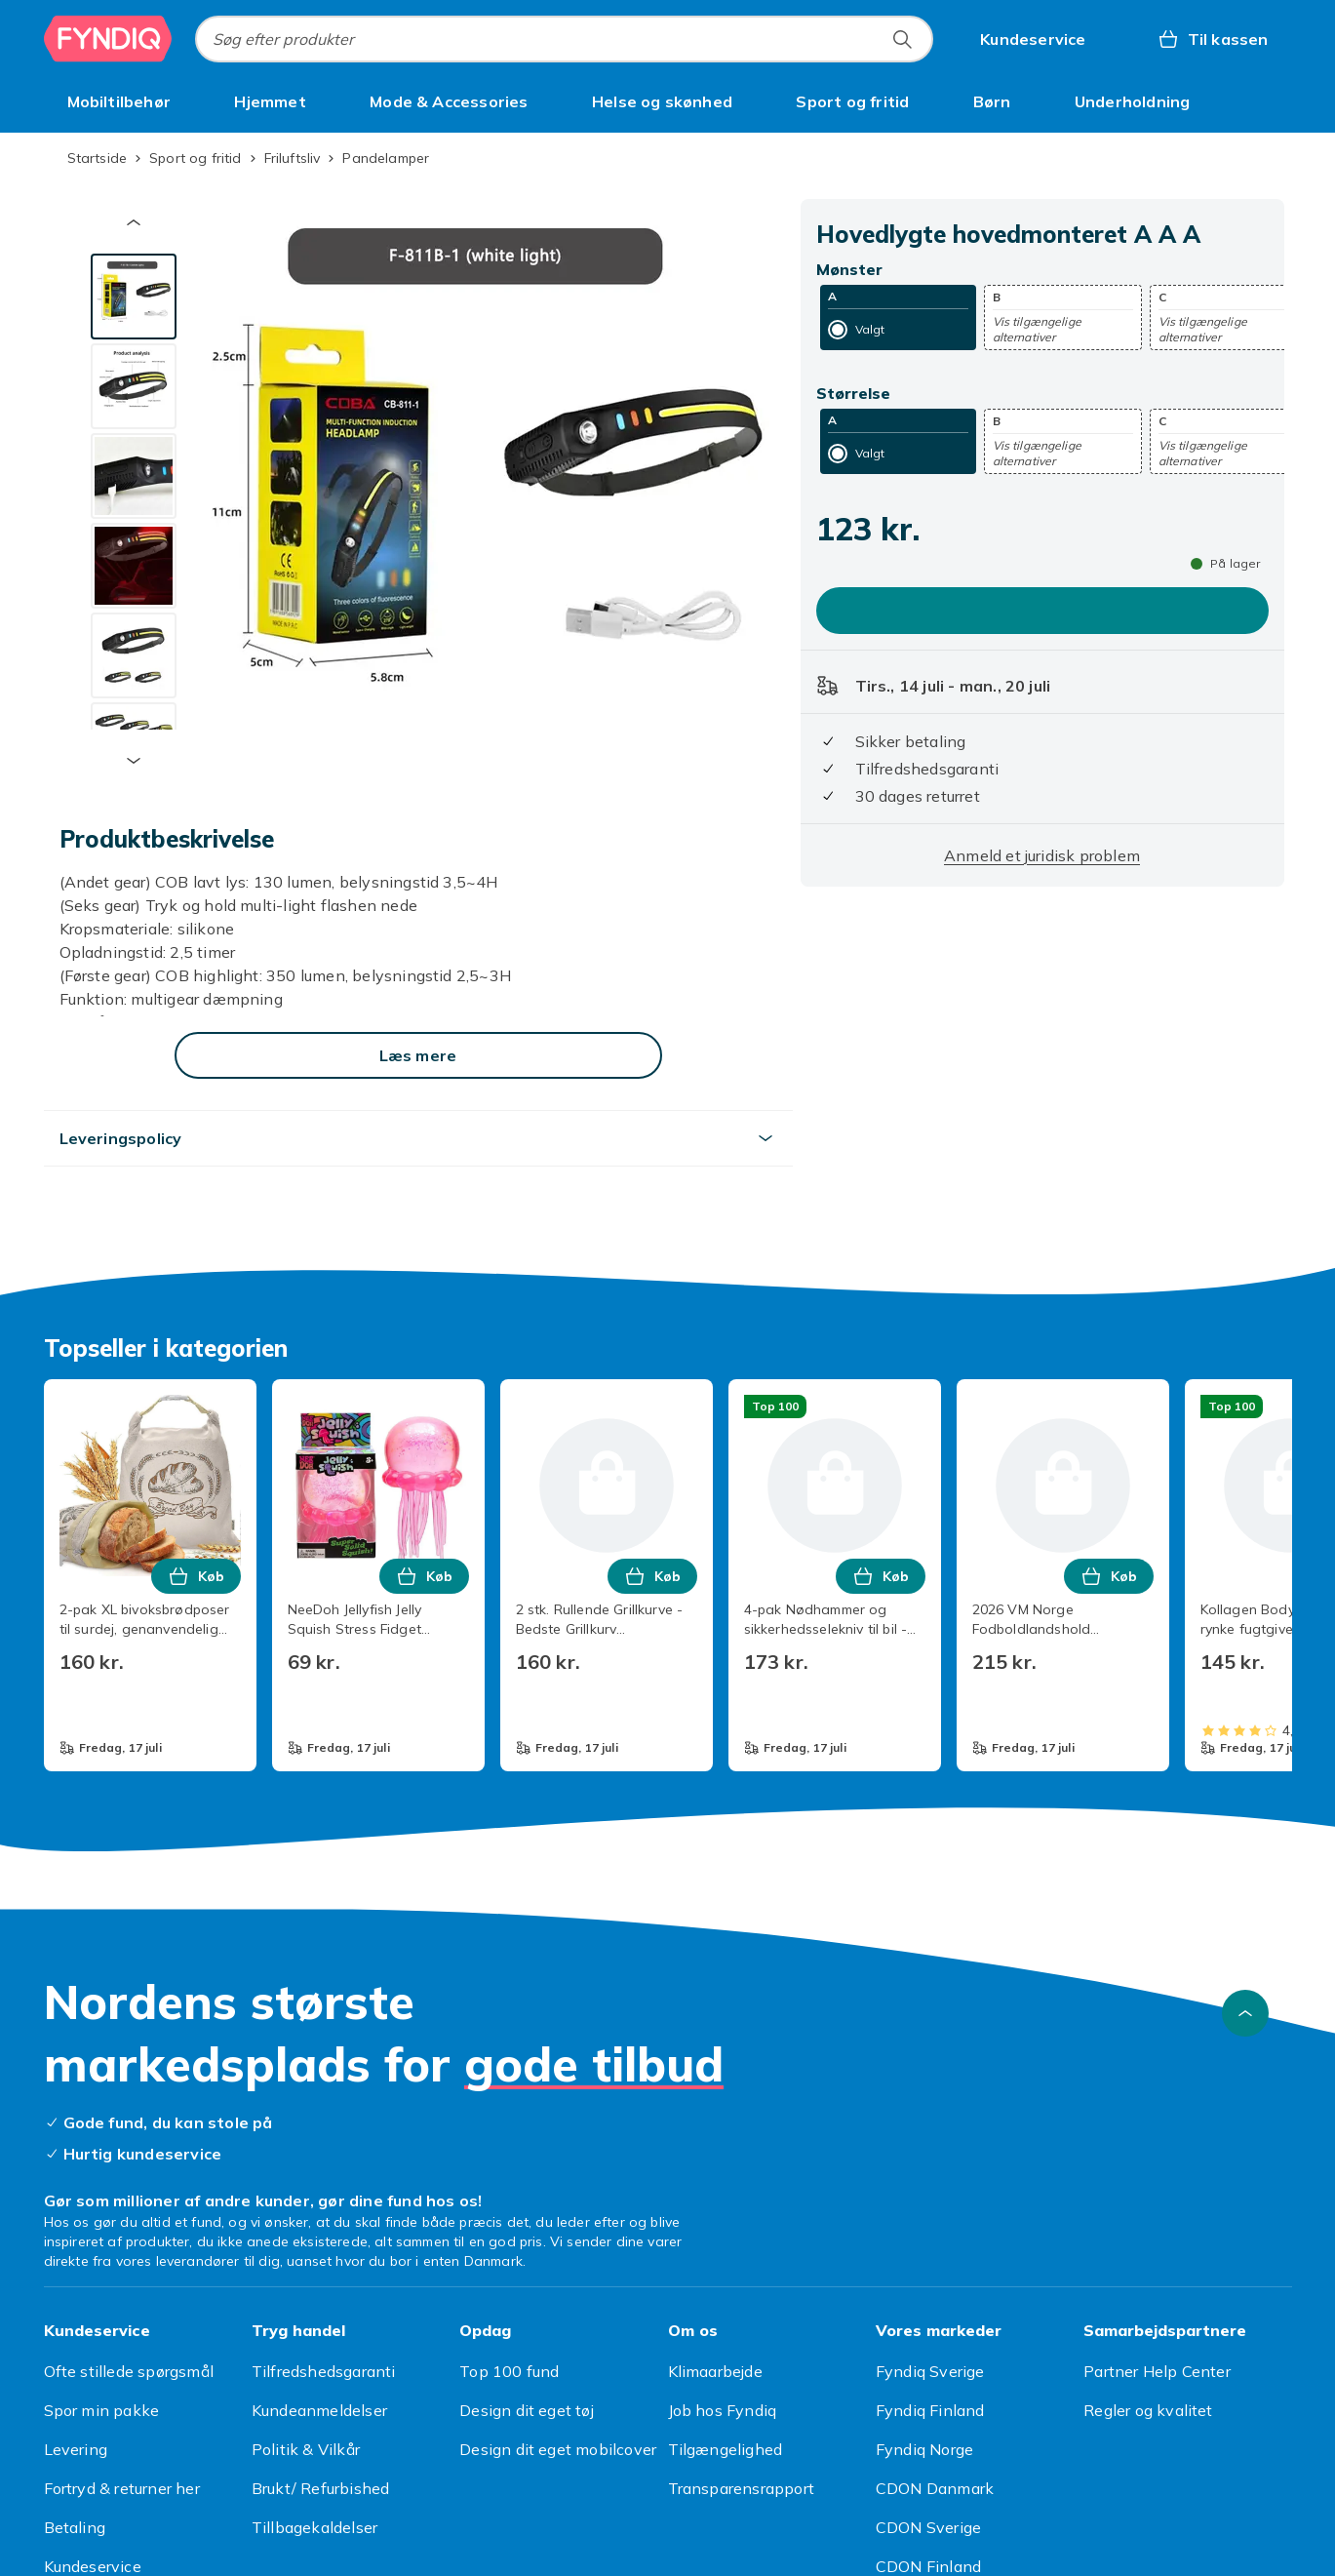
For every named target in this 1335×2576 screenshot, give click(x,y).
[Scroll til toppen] (1245, 2013)
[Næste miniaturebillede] (133, 760)
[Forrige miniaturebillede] (133, 222)
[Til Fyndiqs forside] (108, 39)
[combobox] (564, 39)
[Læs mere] (418, 1055)
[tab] (134, 296)
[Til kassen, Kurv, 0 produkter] (1212, 39)
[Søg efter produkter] (902, 39)
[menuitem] (119, 101)
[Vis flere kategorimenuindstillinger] (1268, 101)
